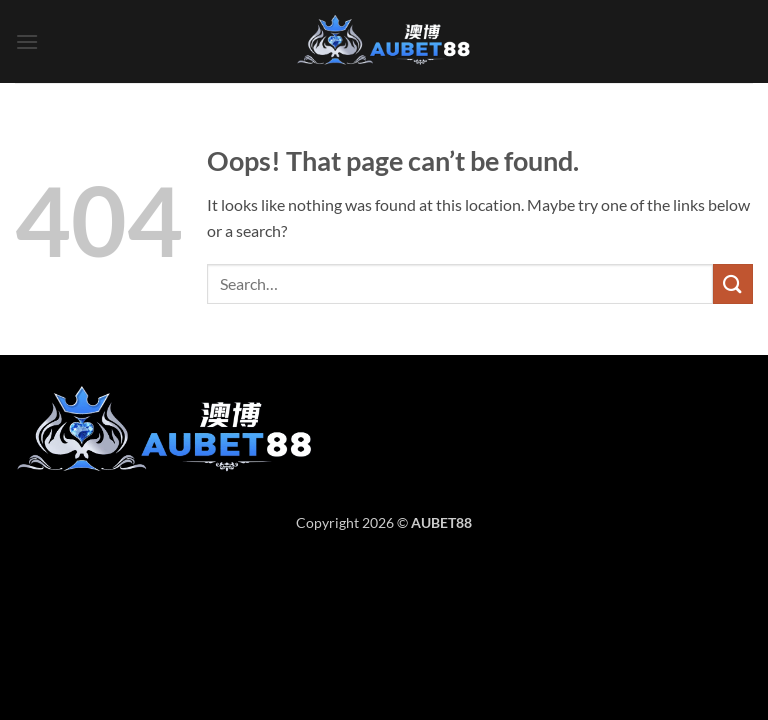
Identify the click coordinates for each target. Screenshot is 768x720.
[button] (27, 41)
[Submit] (733, 283)
